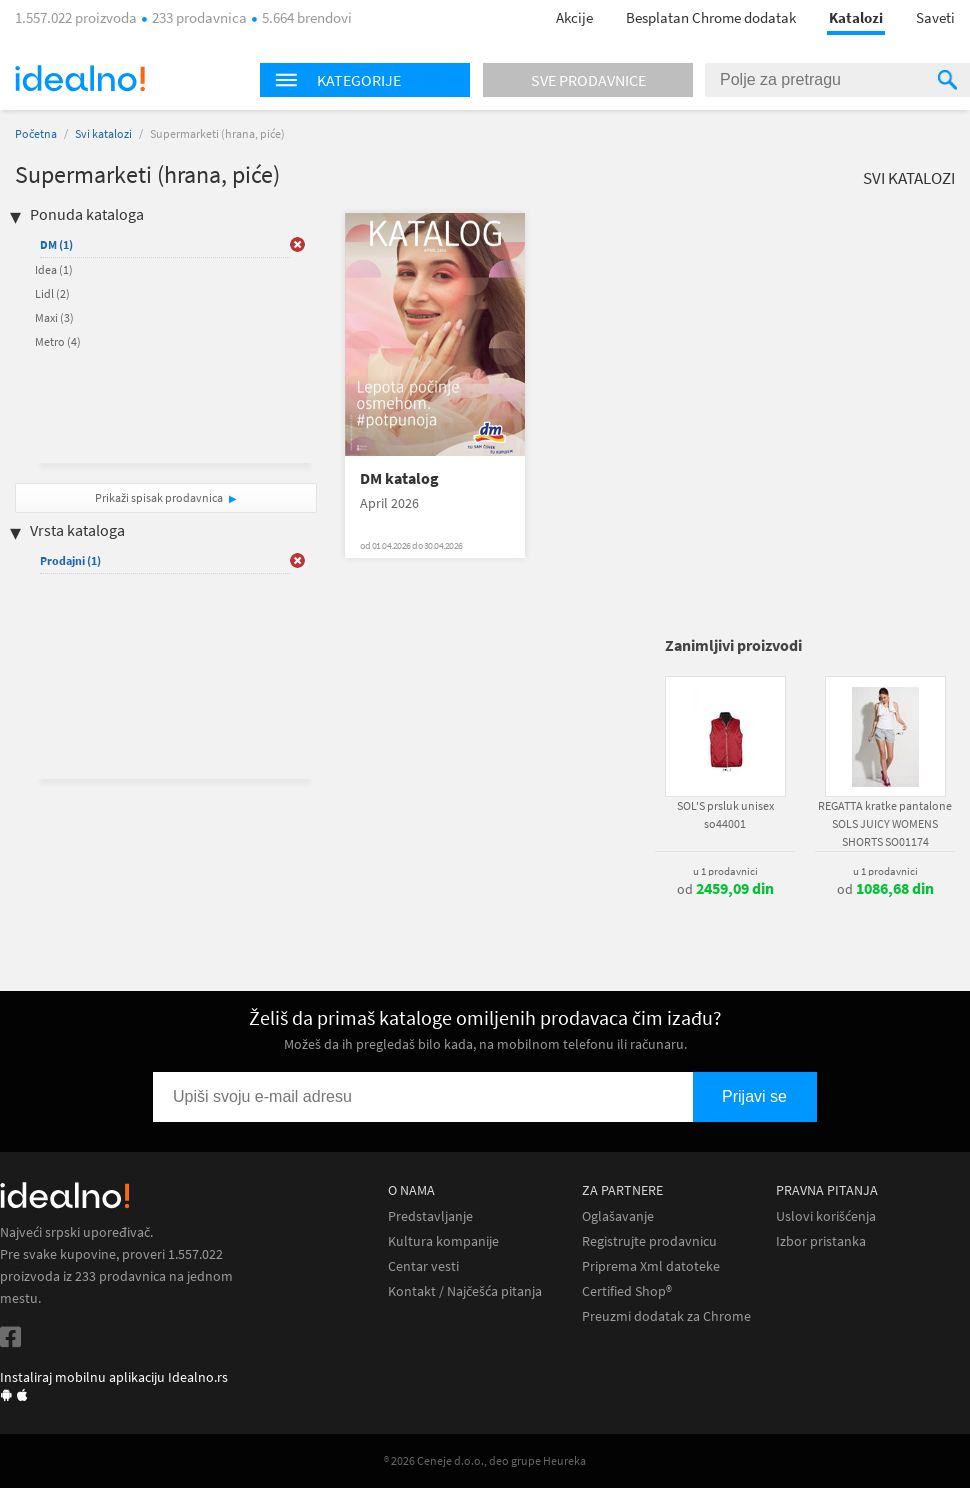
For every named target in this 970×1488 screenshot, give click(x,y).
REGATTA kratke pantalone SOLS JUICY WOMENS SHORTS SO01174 (885, 823)
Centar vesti (423, 1266)
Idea (54, 269)
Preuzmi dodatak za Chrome (666, 1316)
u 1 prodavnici (725, 871)
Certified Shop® (627, 1291)
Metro (58, 341)
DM (56, 244)
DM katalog (399, 478)
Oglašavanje (618, 1216)
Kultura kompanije (443, 1241)
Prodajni (70, 560)
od (725, 889)
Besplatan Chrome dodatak (711, 17)
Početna (36, 133)
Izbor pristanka (821, 1241)
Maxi (54, 317)
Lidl (52, 293)
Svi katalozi (103, 133)
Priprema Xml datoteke (651, 1266)
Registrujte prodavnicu (649, 1241)
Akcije (574, 17)
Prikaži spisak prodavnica (159, 497)
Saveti (935, 17)
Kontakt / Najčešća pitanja (465, 1291)
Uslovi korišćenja (826, 1216)
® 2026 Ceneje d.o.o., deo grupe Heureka (485, 1460)
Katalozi (856, 17)
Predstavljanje (430, 1216)
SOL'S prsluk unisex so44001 (725, 814)
